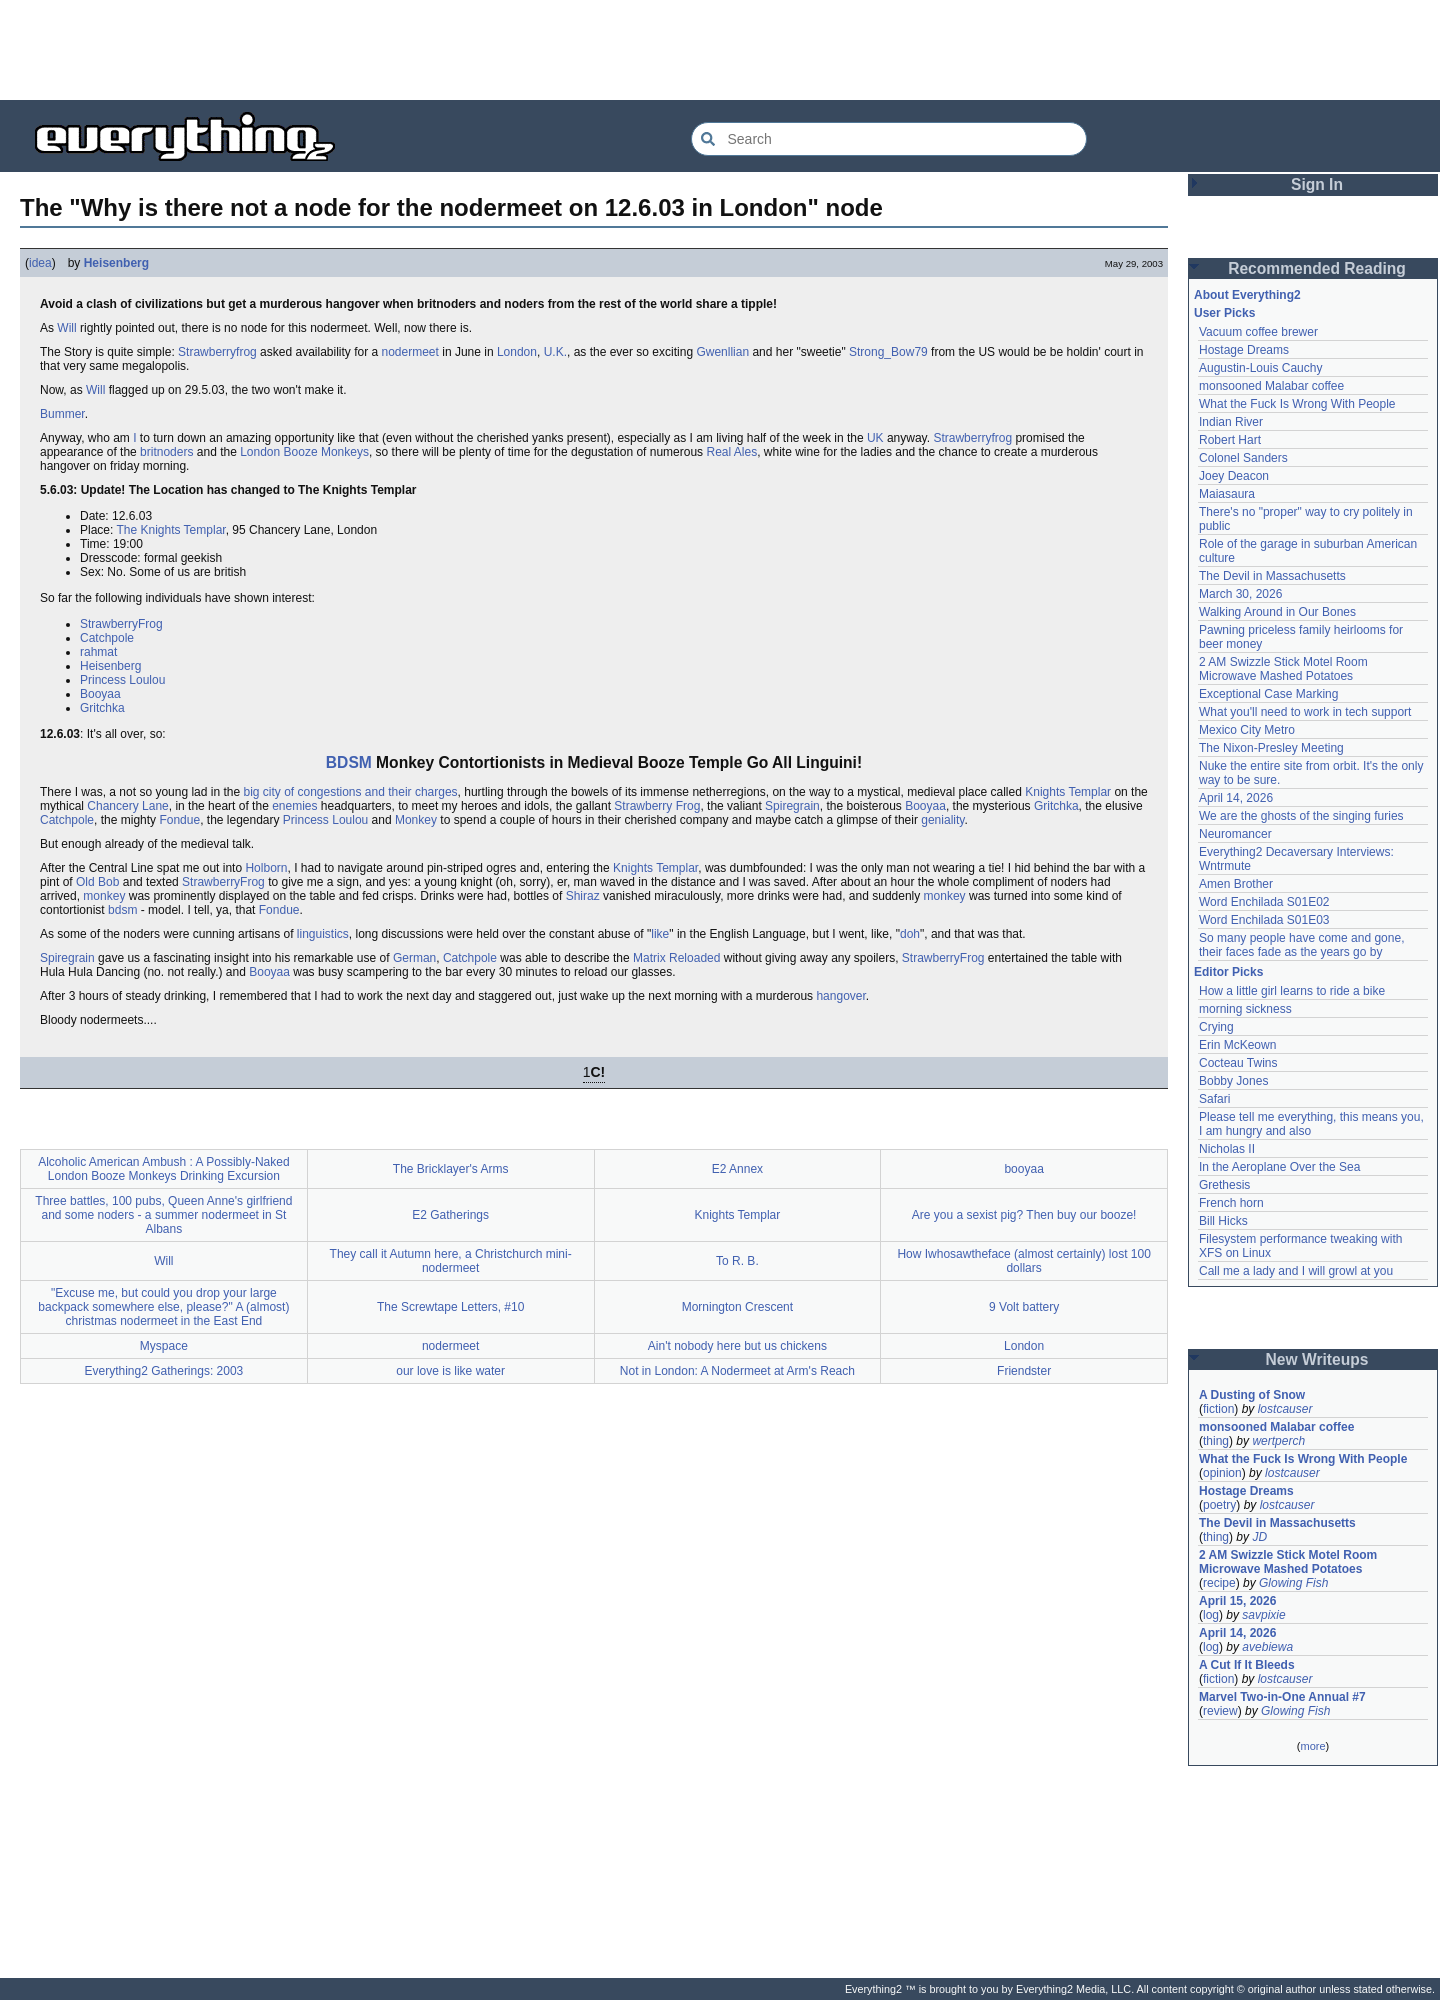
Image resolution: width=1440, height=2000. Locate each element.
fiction (1218, 1409)
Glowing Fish (1293, 1583)
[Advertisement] (720, 50)
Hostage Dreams (1244, 350)
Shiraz (583, 896)
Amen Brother (1236, 884)
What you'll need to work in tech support (1305, 712)
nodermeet (410, 352)
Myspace (164, 1346)
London (517, 352)
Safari (1214, 1099)
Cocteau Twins (1238, 1063)
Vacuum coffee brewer (1258, 332)
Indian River (1231, 422)
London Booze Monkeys (304, 452)
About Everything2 (1247, 295)
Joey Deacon (1234, 476)
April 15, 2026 (1237, 1601)
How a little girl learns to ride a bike (1292, 991)
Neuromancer (1235, 834)
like (660, 934)
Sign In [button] (1317, 184)
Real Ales (731, 452)
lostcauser (1285, 1409)
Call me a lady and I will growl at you (1296, 1271)
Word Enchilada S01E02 (1264, 902)
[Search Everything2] (889, 139)
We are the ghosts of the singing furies (1301, 816)
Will (66, 328)
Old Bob (97, 882)
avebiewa (1267, 1647)
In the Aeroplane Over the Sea (1279, 1167)
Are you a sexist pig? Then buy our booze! (1024, 1215)
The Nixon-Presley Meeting (1271, 748)
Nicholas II (1227, 1149)
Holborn (266, 868)
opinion (1222, 1473)
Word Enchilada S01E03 (1264, 920)
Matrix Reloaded (676, 958)
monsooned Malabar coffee (1271, 386)
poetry (1219, 1505)
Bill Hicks (1223, 1221)
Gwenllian (722, 352)
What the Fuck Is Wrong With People (1297, 404)
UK (875, 438)
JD (1259, 1537)
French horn (1231, 1203)
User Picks (1224, 313)
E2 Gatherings (450, 1215)
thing (1216, 1441)
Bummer (62, 414)
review (1220, 1711)
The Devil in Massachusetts (1272, 576)
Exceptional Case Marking (1268, 694)
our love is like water (450, 1371)
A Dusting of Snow (1252, 1395)
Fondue (179, 820)
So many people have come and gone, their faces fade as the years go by (1301, 945)
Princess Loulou (122, 680)
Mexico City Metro (1247, 730)
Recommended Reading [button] (1317, 268)
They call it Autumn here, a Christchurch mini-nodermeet (451, 1261)
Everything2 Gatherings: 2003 (163, 1371)
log (1211, 1615)
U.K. (555, 352)
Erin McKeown (1237, 1045)
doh (910, 934)
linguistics (323, 934)
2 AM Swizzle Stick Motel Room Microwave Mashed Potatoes (1283, 669)
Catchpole (107, 638)
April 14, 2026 (1236, 798)
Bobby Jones (1233, 1081)
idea (40, 263)
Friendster (1024, 1371)
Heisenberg (116, 263)
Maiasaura (1227, 494)
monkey (104, 896)
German (414, 958)
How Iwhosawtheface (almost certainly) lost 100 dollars (1023, 1261)
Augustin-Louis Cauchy (1260, 368)
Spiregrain (792, 806)
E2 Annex (737, 1169)
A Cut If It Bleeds (1247, 1665)
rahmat (98, 652)
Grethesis (1224, 1185)
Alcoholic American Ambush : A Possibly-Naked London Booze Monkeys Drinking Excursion (163, 1169)
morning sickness (1245, 1009)
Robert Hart (1230, 440)
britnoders (166, 452)
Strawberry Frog (657, 806)
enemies (294, 806)
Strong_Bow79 (888, 352)
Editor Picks (1228, 972)
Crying (1216, 1027)
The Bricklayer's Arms (451, 1169)
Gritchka (102, 708)
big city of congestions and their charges (350, 792)
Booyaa (100, 694)
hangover (840, 996)
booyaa (1023, 1169)
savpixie (1263, 1615)
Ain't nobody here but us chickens (737, 1346)
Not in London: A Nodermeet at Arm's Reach (737, 1371)
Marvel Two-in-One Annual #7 (1282, 1697)
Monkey (416, 820)
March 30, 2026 (1240, 594)
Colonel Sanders (1243, 458)
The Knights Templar (170, 530)
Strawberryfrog (217, 352)
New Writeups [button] (1317, 1359)
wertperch (1278, 1441)
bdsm (122, 910)
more (1312, 1746)
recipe (1219, 1583)
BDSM (349, 762)
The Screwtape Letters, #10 (450, 1307)
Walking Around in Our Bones (1277, 612)
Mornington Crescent (737, 1307)
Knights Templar (1068, 792)
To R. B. (737, 1261)
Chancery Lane (127, 806)
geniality (942, 820)
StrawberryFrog (121, 624)
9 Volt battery (1024, 1307)
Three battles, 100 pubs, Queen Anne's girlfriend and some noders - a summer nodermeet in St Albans (163, 1215)
